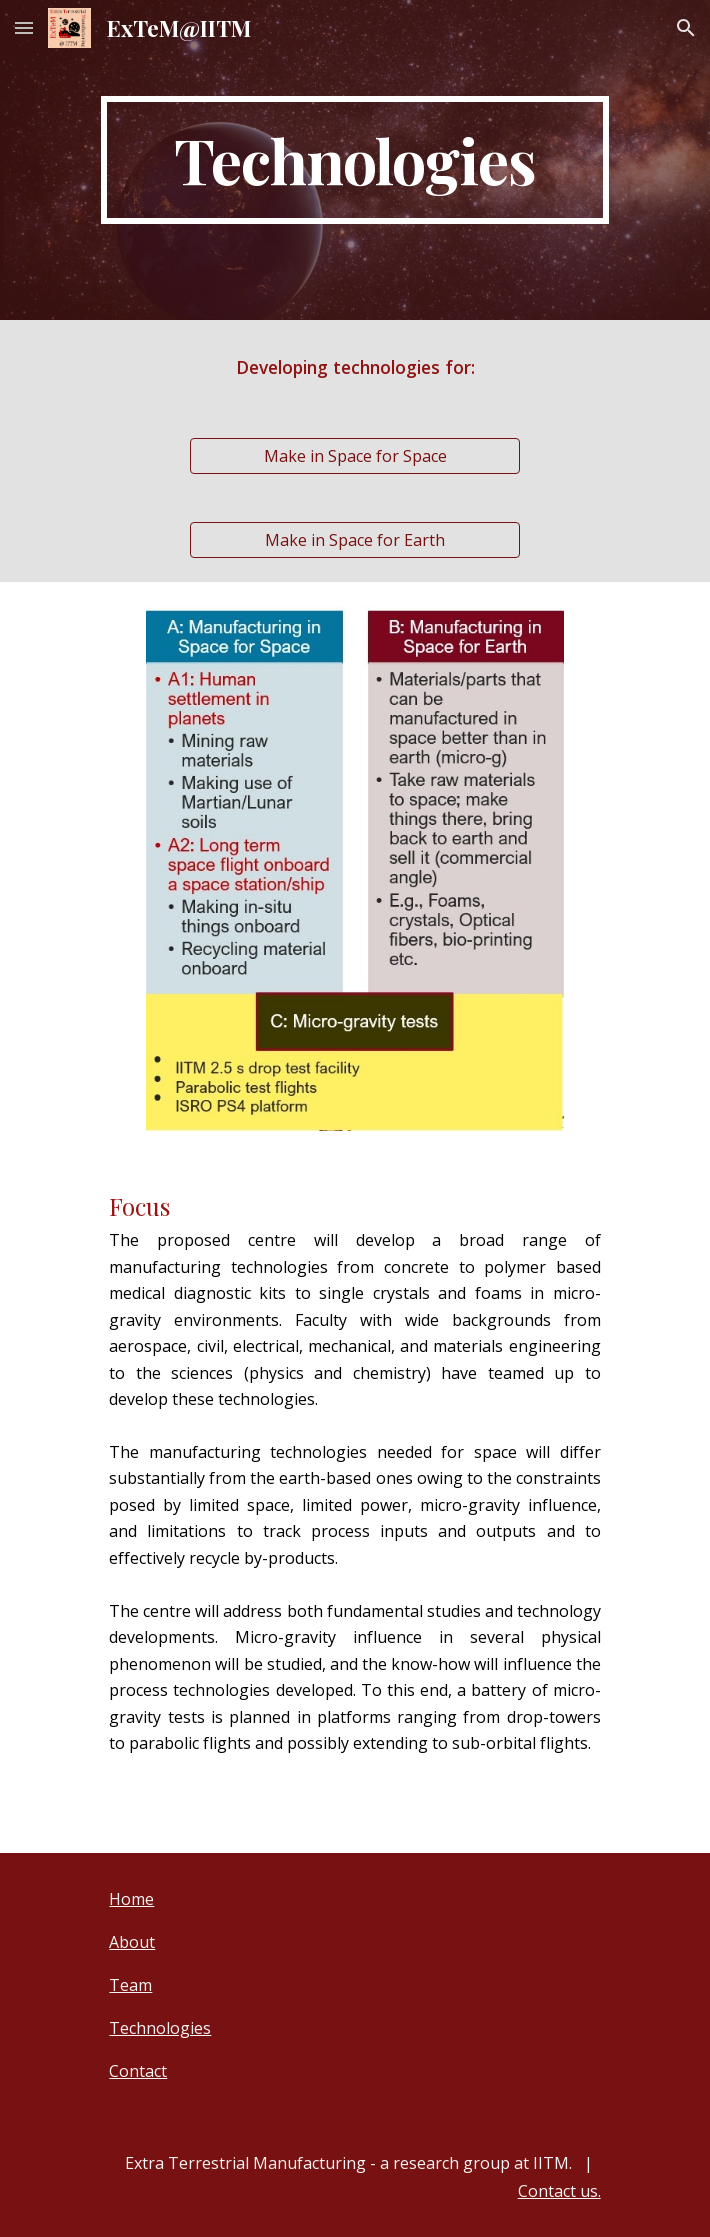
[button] (24, 27)
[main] (354, 160)
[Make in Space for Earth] (354, 540)
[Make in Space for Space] (354, 456)
